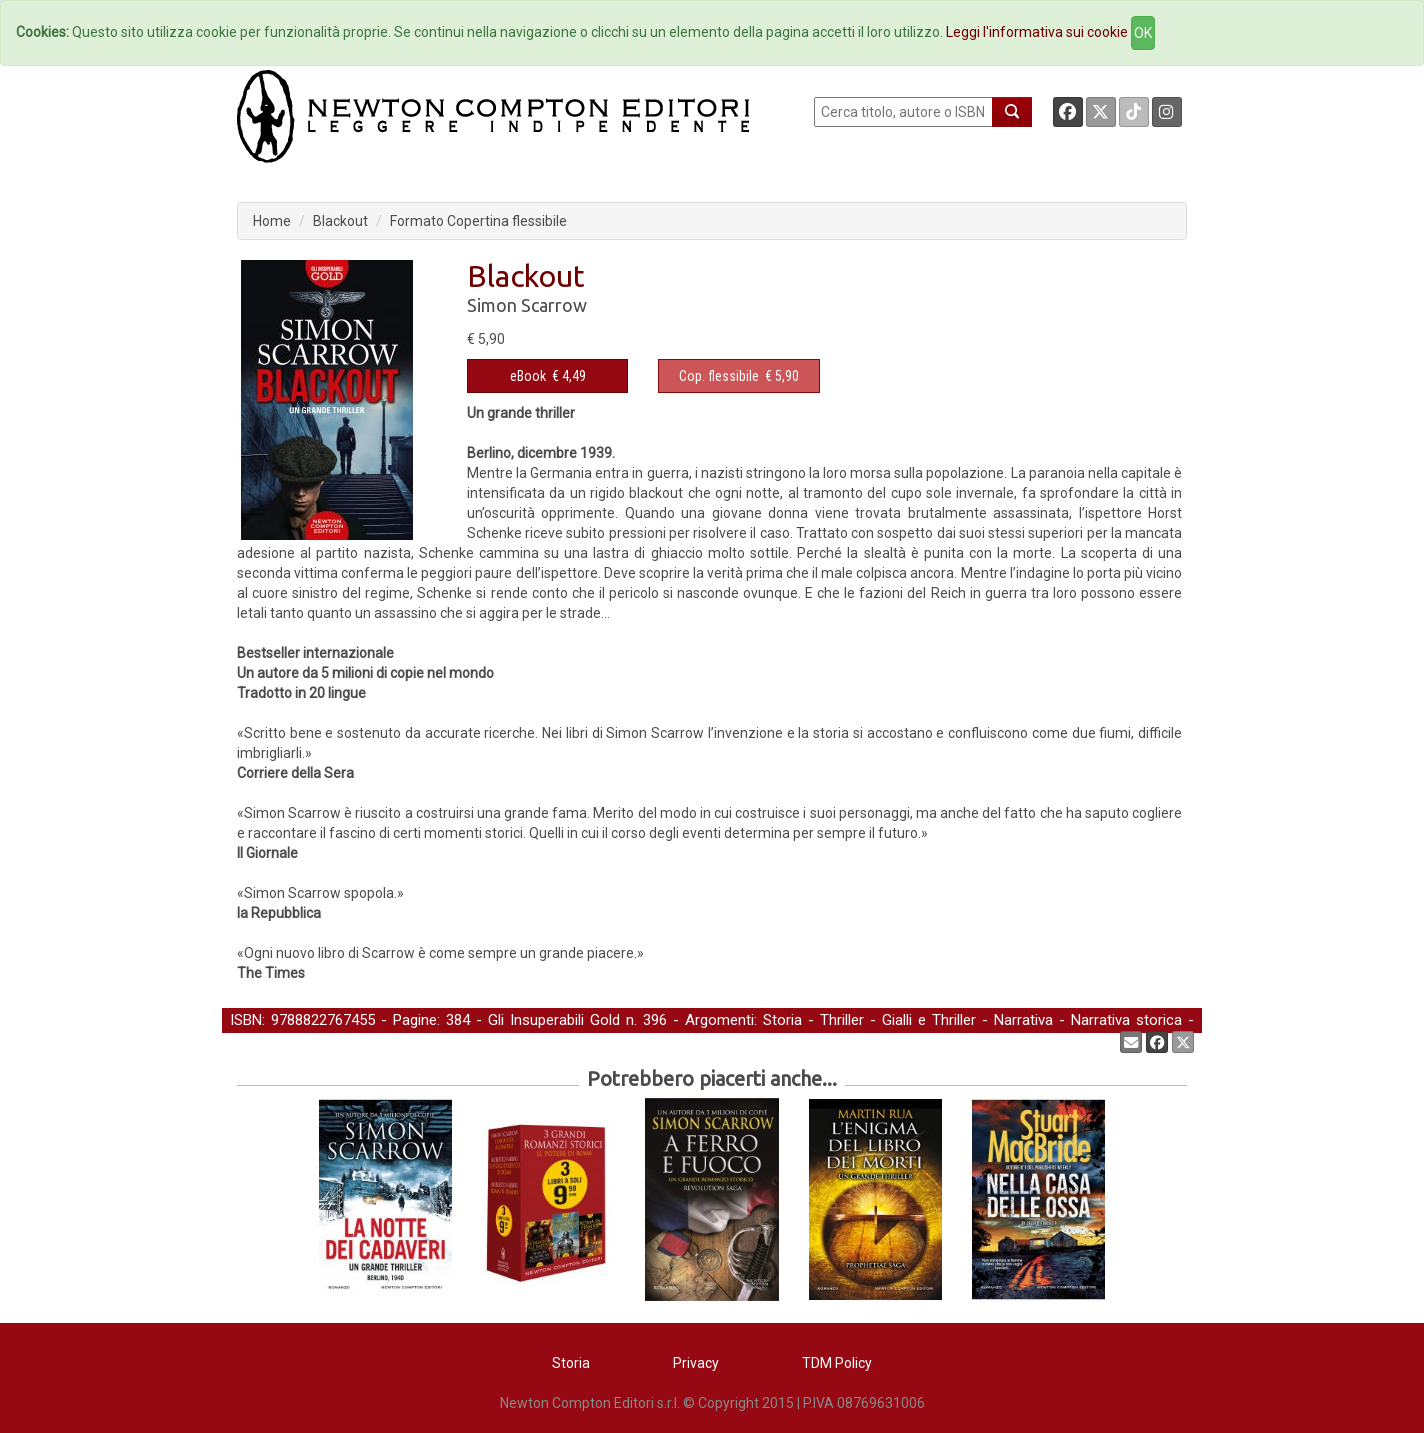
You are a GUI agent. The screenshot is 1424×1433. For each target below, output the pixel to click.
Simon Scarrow (527, 305)
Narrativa (1023, 1020)
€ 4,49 (548, 376)
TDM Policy (837, 1363)
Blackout (340, 221)
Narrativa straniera (290, 1041)
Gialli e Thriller (929, 1020)
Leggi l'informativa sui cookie (1037, 32)
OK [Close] (1143, 33)
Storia (782, 1020)
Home (272, 221)
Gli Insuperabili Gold (554, 1020)
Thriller (842, 1020)
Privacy (696, 1363)
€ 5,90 (739, 376)
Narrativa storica (1126, 1020)
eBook (528, 376)
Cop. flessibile (719, 376)
